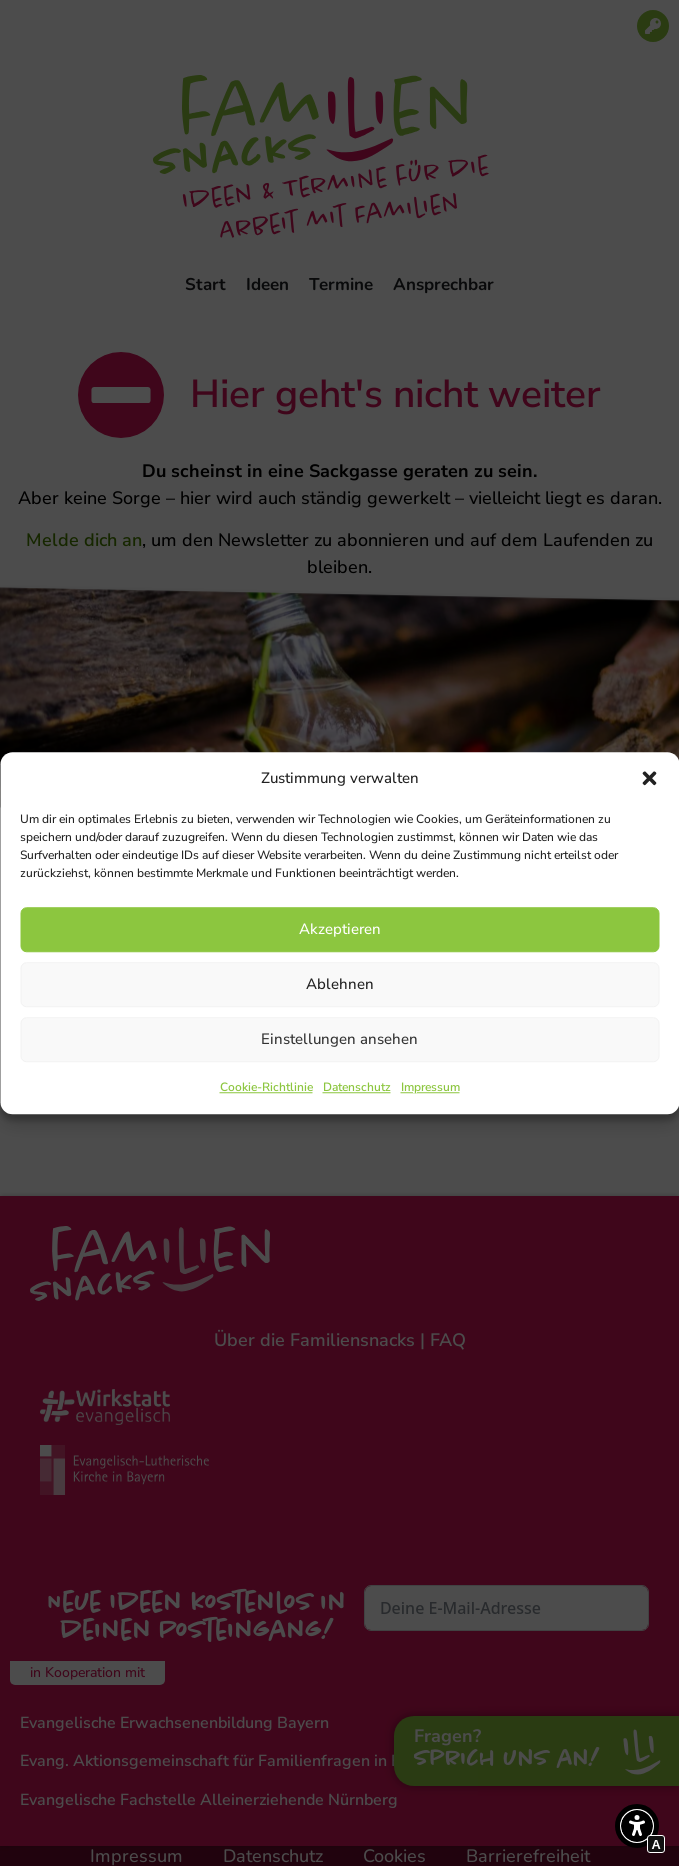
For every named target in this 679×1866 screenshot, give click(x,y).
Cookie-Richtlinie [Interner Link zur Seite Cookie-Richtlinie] (266, 1087)
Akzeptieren (340, 929)
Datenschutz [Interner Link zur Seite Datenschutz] (357, 1087)
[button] (649, 779)
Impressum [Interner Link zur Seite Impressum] (430, 1087)
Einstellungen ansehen (339, 1039)
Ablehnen (340, 984)
